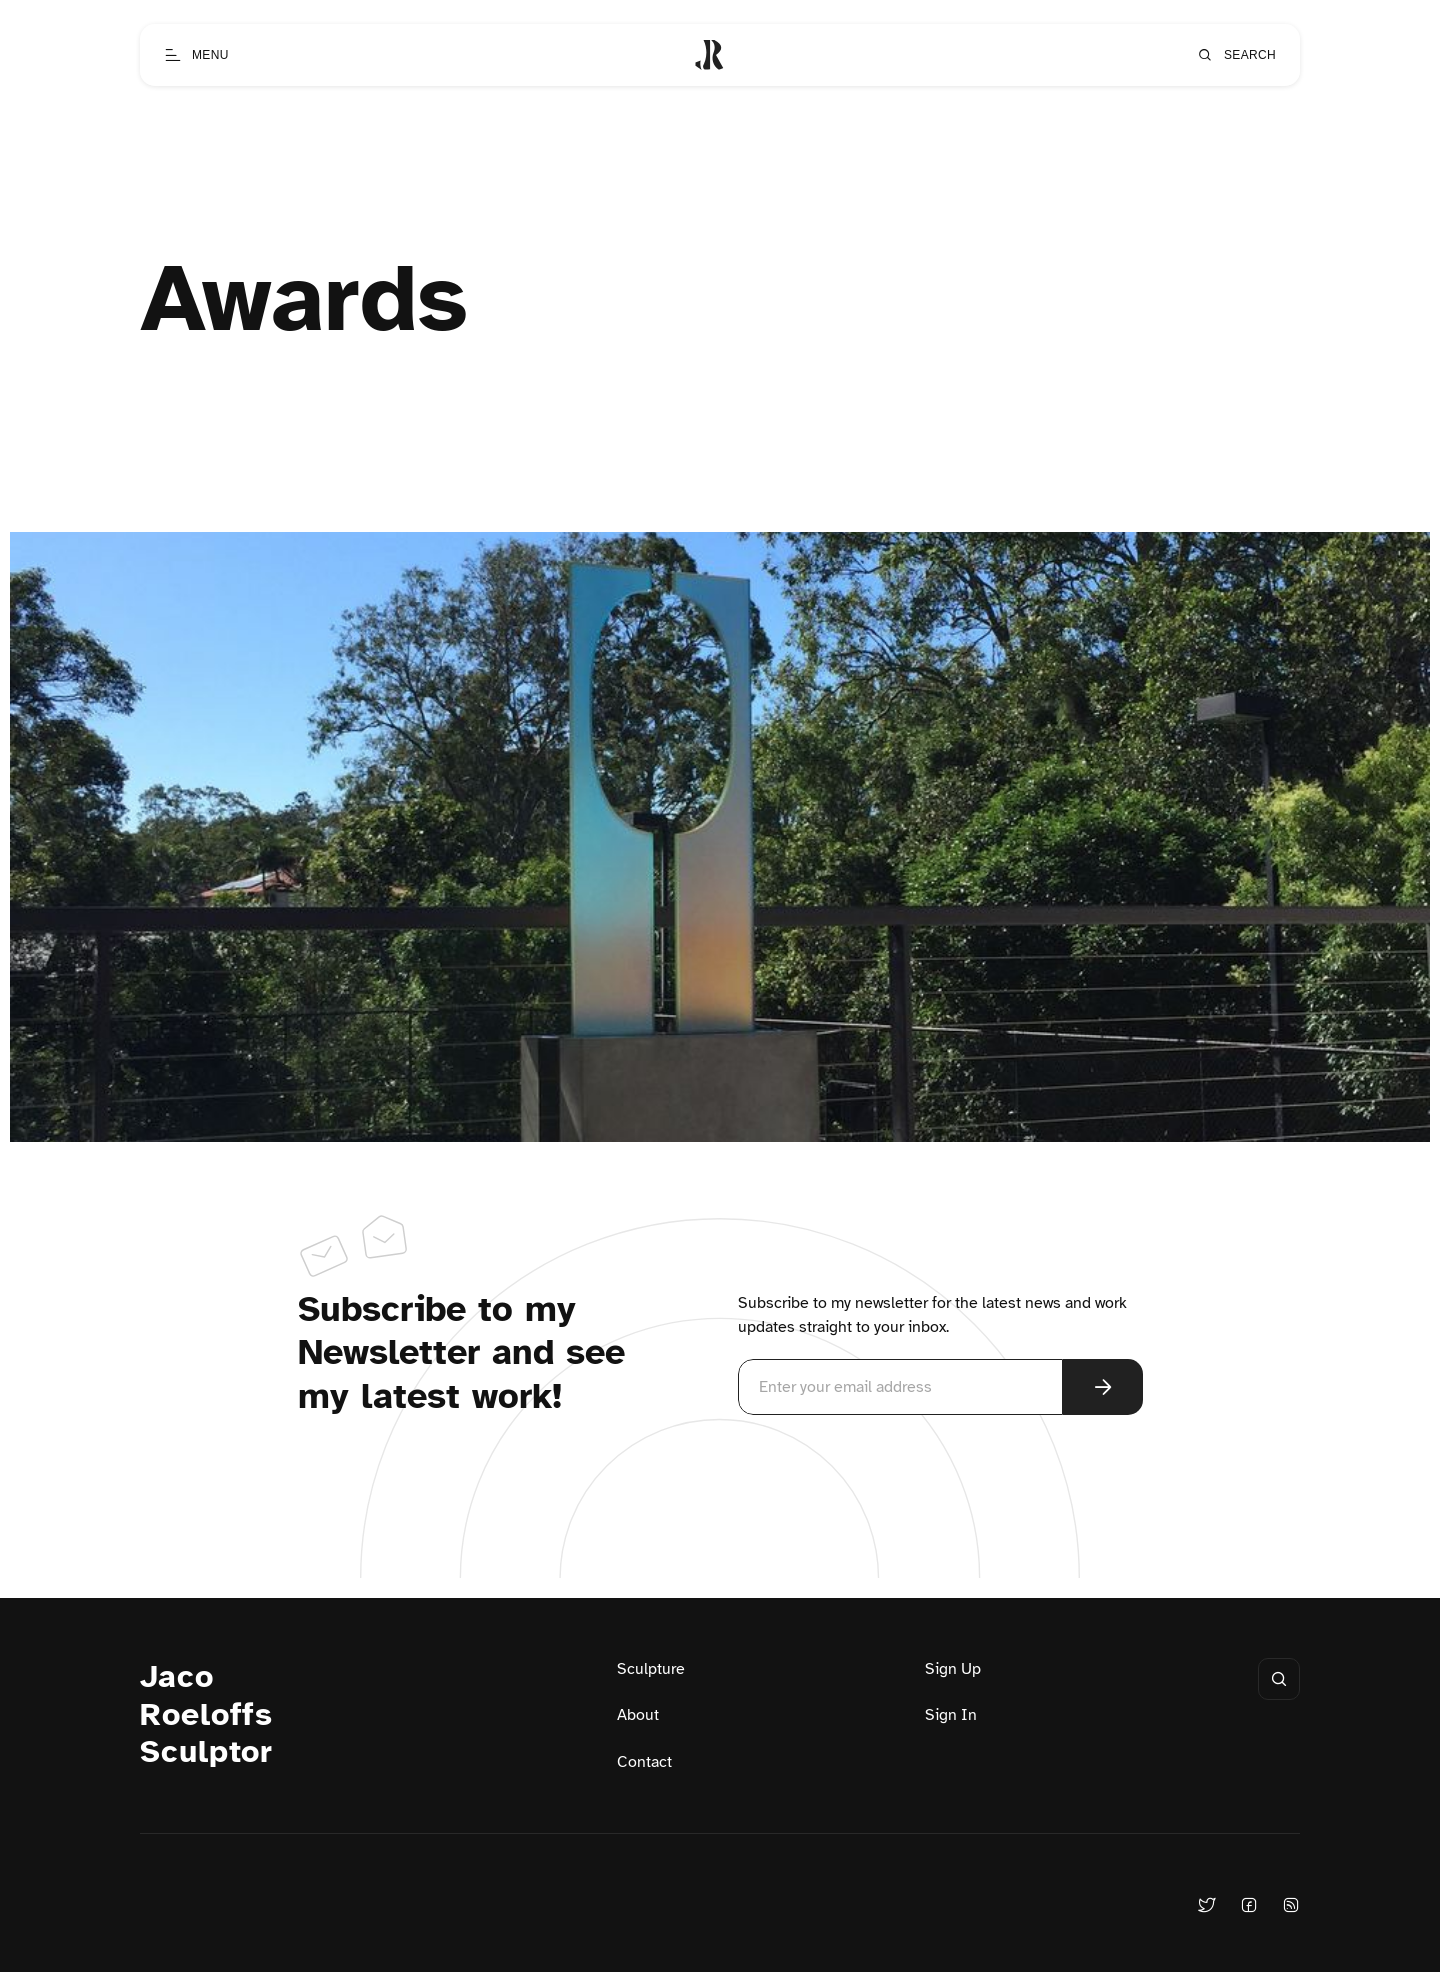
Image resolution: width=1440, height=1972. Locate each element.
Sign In (951, 1715)
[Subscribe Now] (1103, 1387)
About (638, 1715)
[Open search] (1236, 55)
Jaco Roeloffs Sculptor (206, 1714)
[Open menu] (196, 55)
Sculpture (651, 1669)
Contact (644, 1762)
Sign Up (953, 1669)
